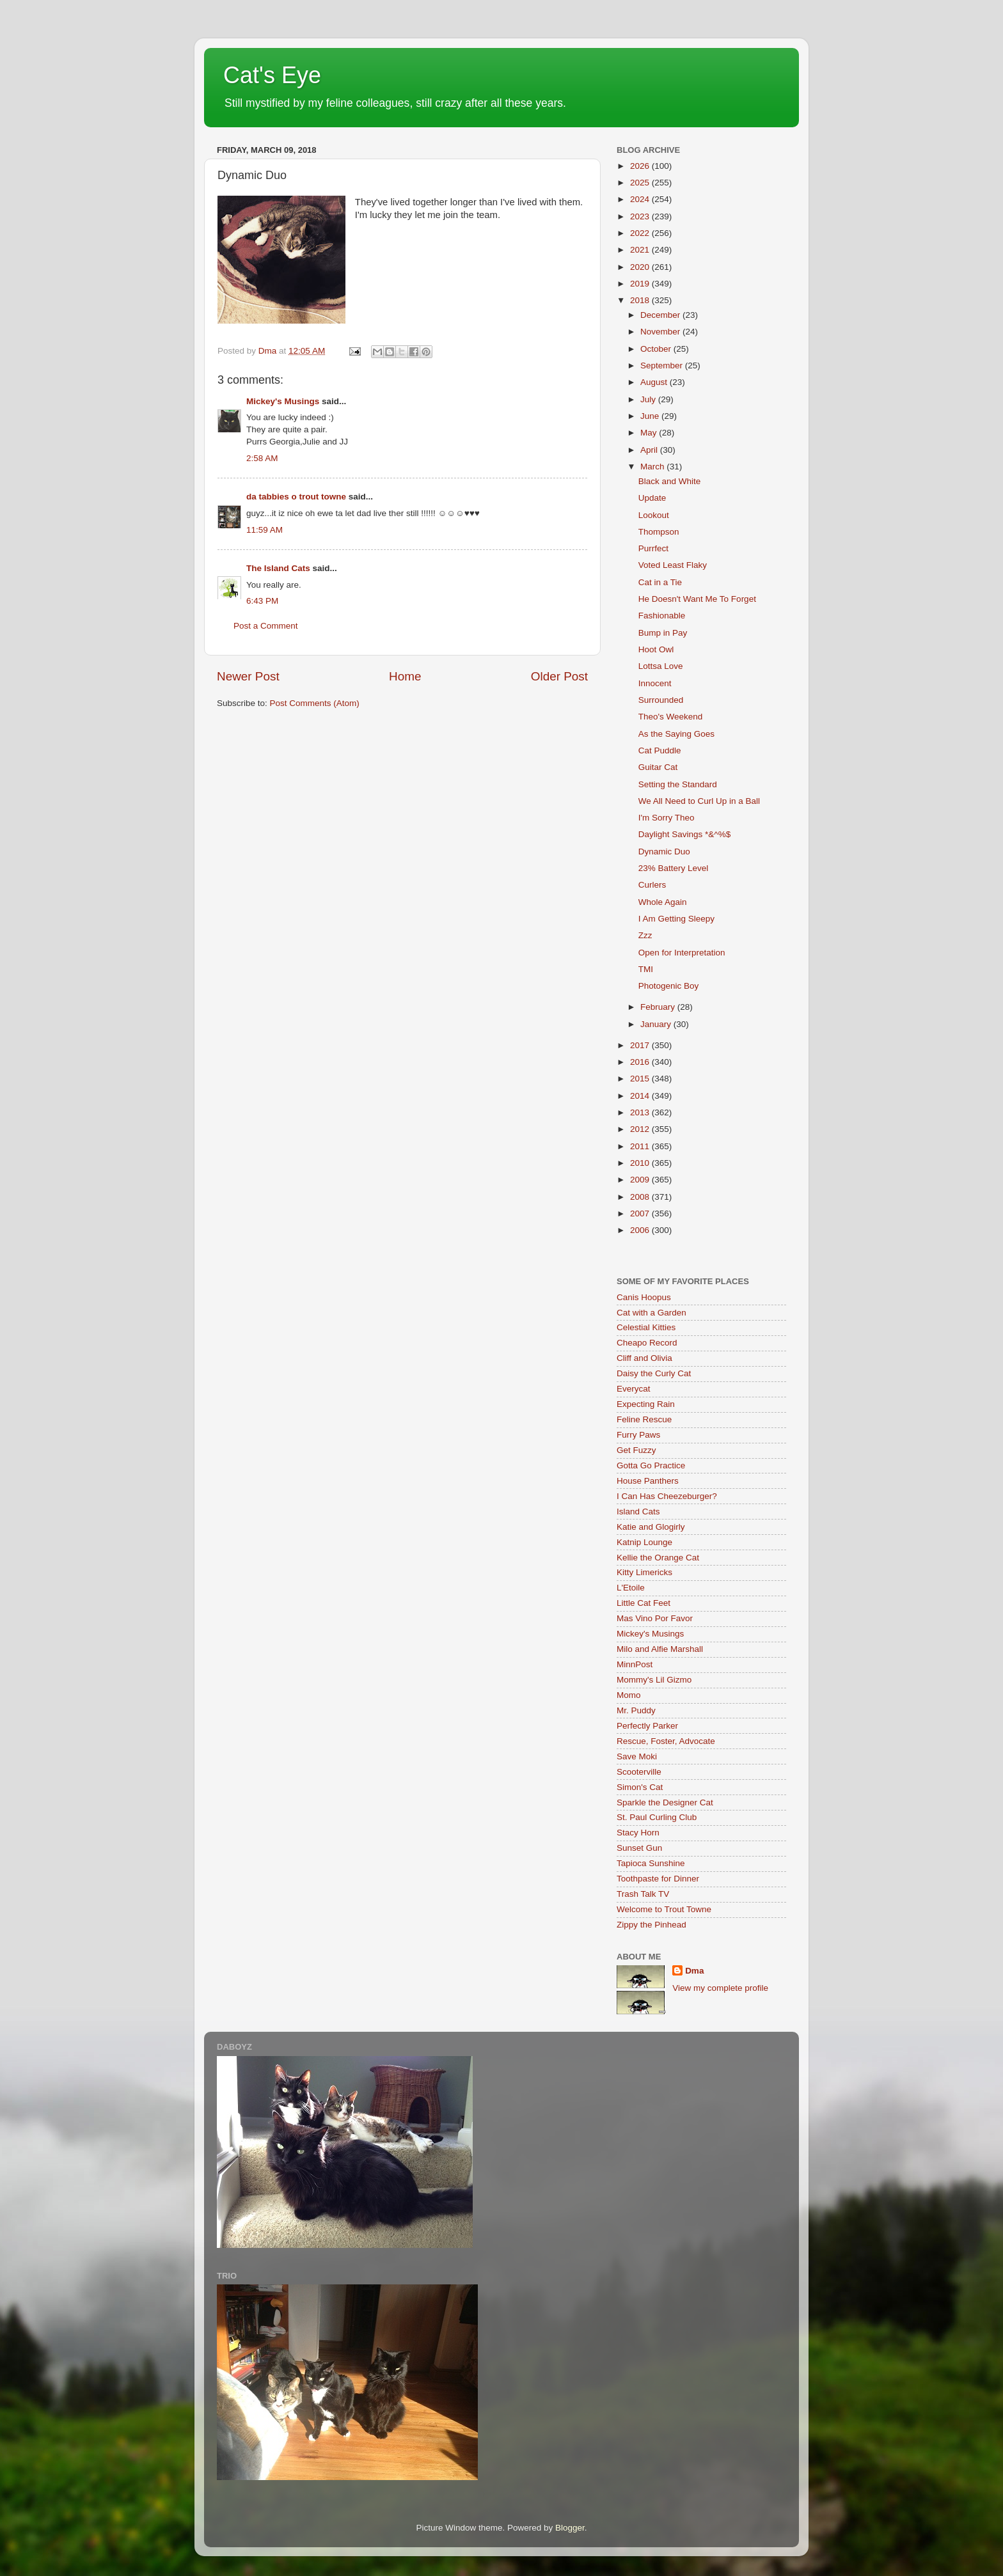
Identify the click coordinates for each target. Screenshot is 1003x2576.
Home (405, 676)
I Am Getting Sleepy (676, 918)
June (650, 416)
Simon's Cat (640, 1787)
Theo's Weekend (670, 716)
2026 (641, 166)
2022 (641, 233)
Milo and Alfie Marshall (660, 1649)
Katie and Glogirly (651, 1527)
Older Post (559, 676)
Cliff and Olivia (644, 1358)
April (650, 450)
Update (652, 498)
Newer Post (248, 676)
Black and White (669, 481)
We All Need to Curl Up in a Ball (699, 801)
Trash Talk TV (643, 1894)
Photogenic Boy (668, 986)
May (649, 432)
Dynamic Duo (664, 851)
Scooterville (639, 1772)
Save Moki (637, 1756)
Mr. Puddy (636, 1710)
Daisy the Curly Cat (654, 1373)
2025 (641, 182)
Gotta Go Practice (651, 1465)
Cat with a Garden (651, 1312)
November (661, 331)
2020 (641, 267)
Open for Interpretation (681, 952)
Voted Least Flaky (672, 565)
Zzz (645, 935)
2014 (641, 1096)
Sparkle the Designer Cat (665, 1802)
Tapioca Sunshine (651, 1863)
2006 (641, 1230)
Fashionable (662, 615)
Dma (694, 1970)
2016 (641, 1062)
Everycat (634, 1389)
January (657, 1024)
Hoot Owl (656, 649)
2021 (641, 250)
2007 (641, 1213)
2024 (641, 199)
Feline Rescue (644, 1419)
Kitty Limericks (644, 1572)
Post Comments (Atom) (314, 703)
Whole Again (662, 902)
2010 (641, 1163)
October (657, 349)
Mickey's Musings (282, 401)
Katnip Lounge (644, 1542)
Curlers (652, 885)
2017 (641, 1045)
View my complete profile (720, 1988)
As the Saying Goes (676, 734)
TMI (645, 969)
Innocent (655, 683)
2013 (641, 1112)
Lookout (653, 515)
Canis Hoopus (644, 1297)
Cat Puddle (659, 750)
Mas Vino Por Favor (655, 1618)
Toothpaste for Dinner (658, 1878)
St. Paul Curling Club (657, 1817)
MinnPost (634, 1664)
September (662, 365)
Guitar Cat (658, 767)
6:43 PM (262, 601)
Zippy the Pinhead (651, 1924)
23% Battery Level (673, 868)
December (661, 315)
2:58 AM (262, 458)
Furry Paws (638, 1435)
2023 (641, 216)
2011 (641, 1146)
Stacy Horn (638, 1832)
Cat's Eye (272, 75)
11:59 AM (264, 530)
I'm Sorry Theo (666, 817)
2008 (641, 1197)
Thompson (658, 532)
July (649, 399)
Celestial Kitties (646, 1327)
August (655, 382)
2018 (641, 300)
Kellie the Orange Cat (658, 1557)
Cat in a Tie (660, 582)
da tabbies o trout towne (296, 496)
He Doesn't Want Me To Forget (697, 599)
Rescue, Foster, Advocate (666, 1741)
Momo (629, 1695)
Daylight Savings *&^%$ (684, 834)
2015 (641, 1078)
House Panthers (648, 1481)
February (658, 1007)
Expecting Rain (646, 1404)
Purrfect (653, 548)
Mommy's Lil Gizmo (654, 1680)
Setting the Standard (677, 784)
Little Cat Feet (643, 1603)
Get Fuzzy (636, 1450)
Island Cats (638, 1511)
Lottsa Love (660, 666)
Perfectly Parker (647, 1726)
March (653, 466)
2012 (641, 1129)
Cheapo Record (647, 1342)
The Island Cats (278, 568)
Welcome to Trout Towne (664, 1909)
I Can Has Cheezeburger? (667, 1496)
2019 (641, 283)
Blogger (570, 2528)
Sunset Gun (639, 1848)
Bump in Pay (663, 633)
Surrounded (661, 700)
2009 (641, 1179)
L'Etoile (631, 1587)
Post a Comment (265, 626)
